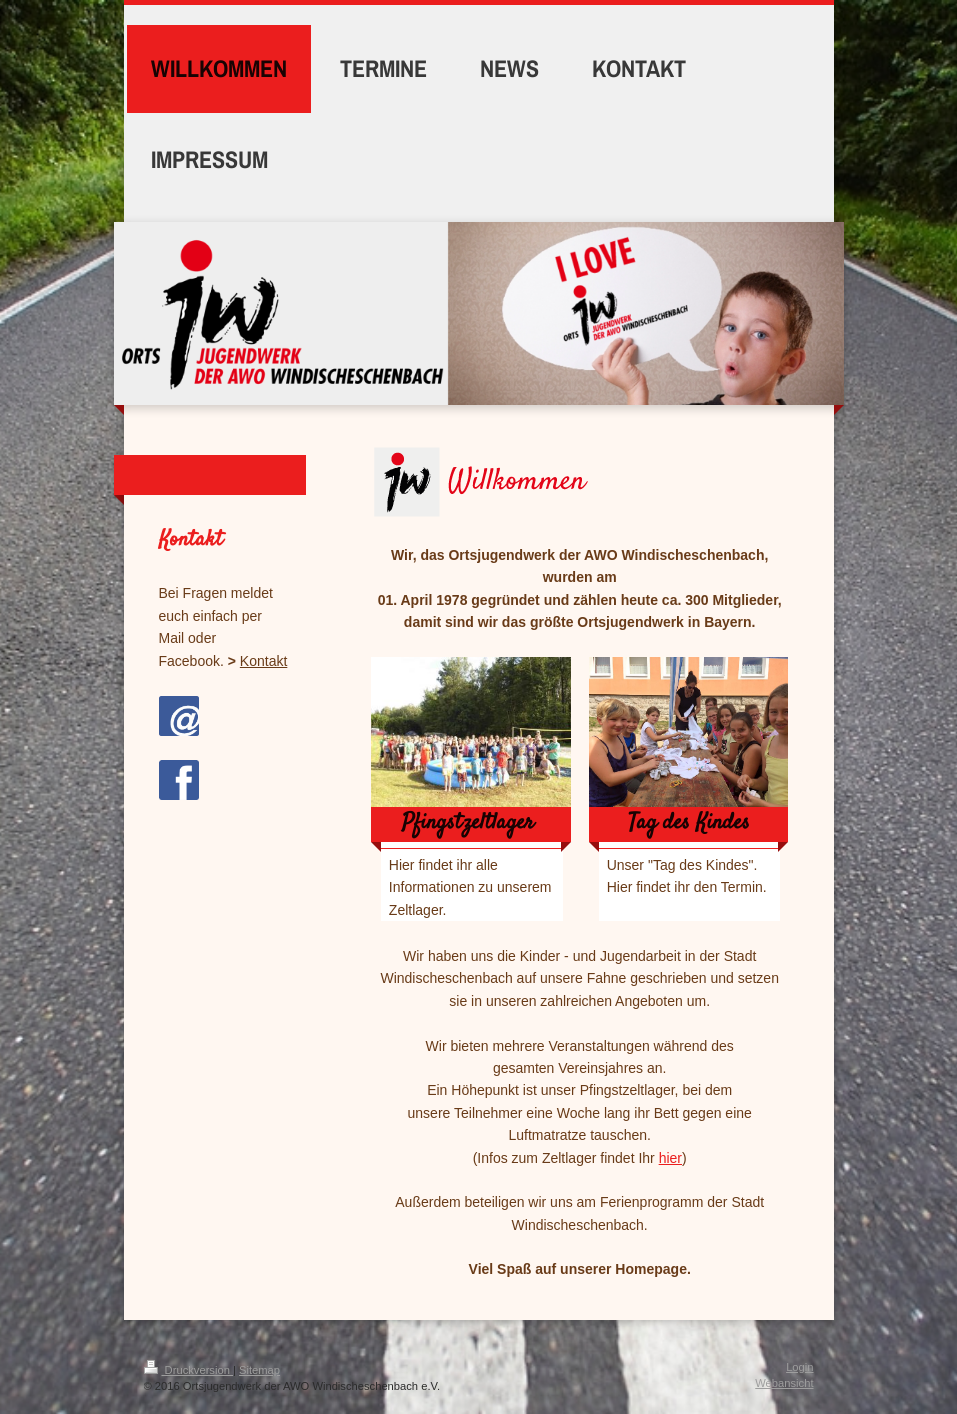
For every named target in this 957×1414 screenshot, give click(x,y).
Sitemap (259, 1370)
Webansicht (784, 1383)
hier (670, 1158)
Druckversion (189, 1370)
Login (799, 1367)
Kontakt (263, 661)
